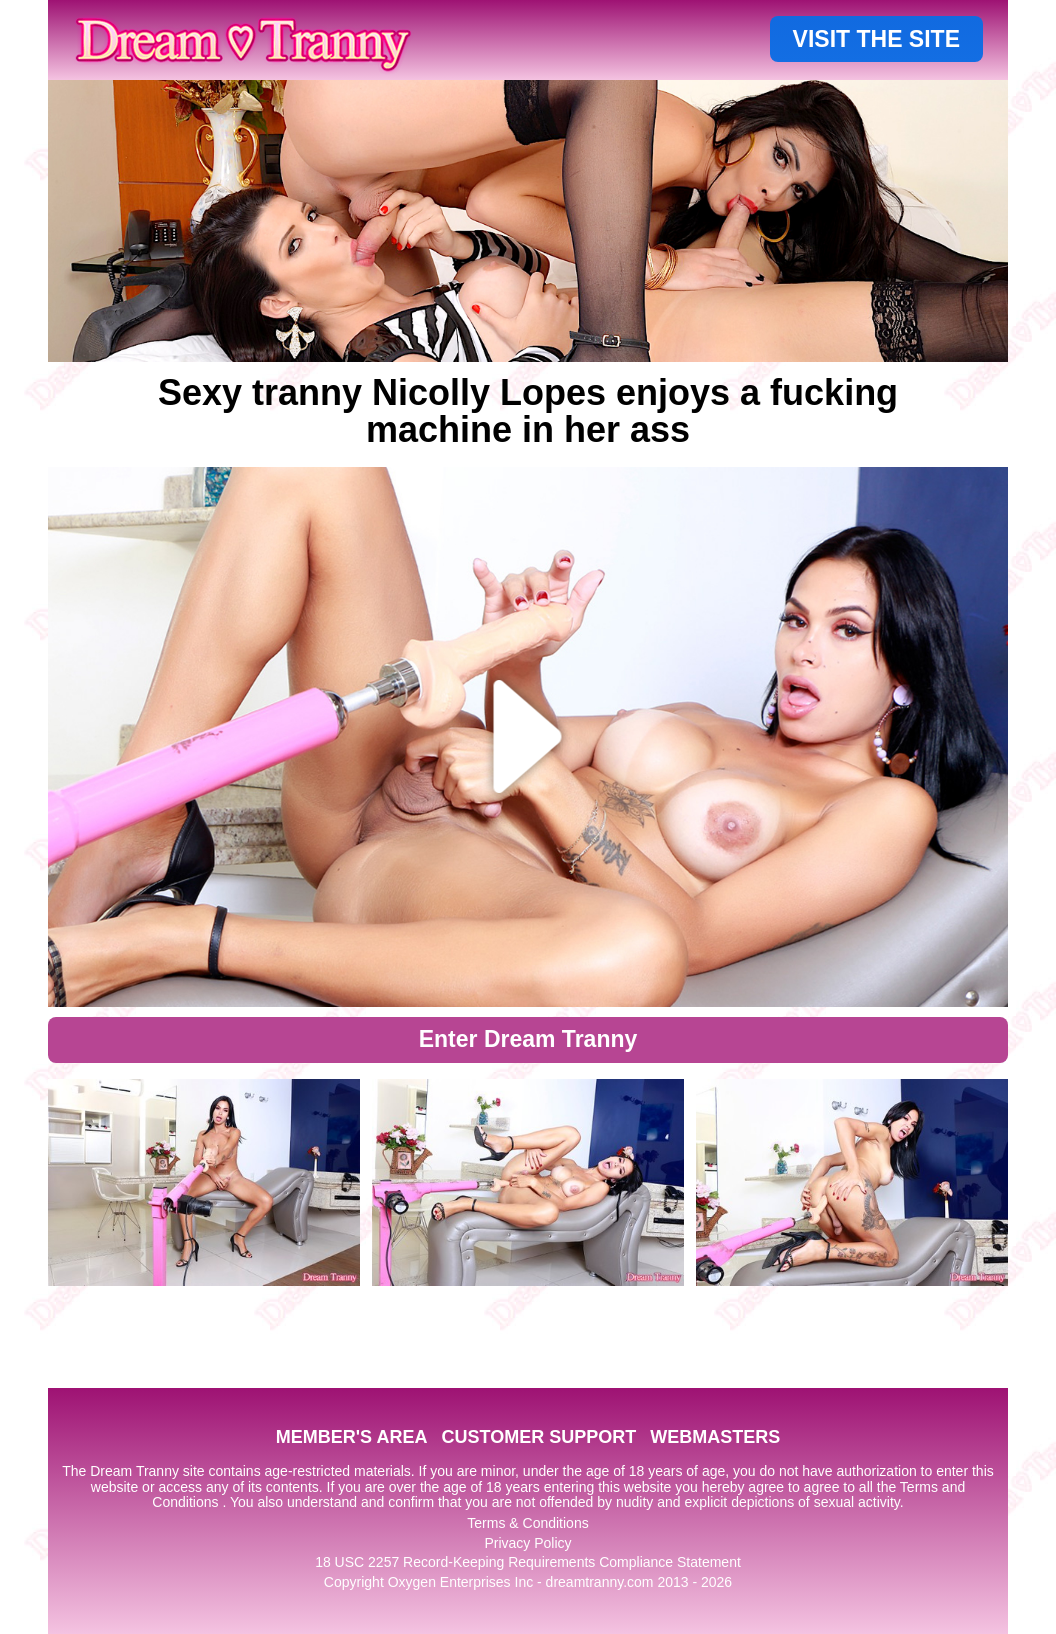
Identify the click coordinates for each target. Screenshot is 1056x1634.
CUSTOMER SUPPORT (538, 1437)
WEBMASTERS (715, 1437)
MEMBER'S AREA (352, 1437)
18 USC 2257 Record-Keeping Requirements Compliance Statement (528, 1562)
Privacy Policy (527, 1543)
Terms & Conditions (527, 1523)
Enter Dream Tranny (528, 1039)
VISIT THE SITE (876, 39)
